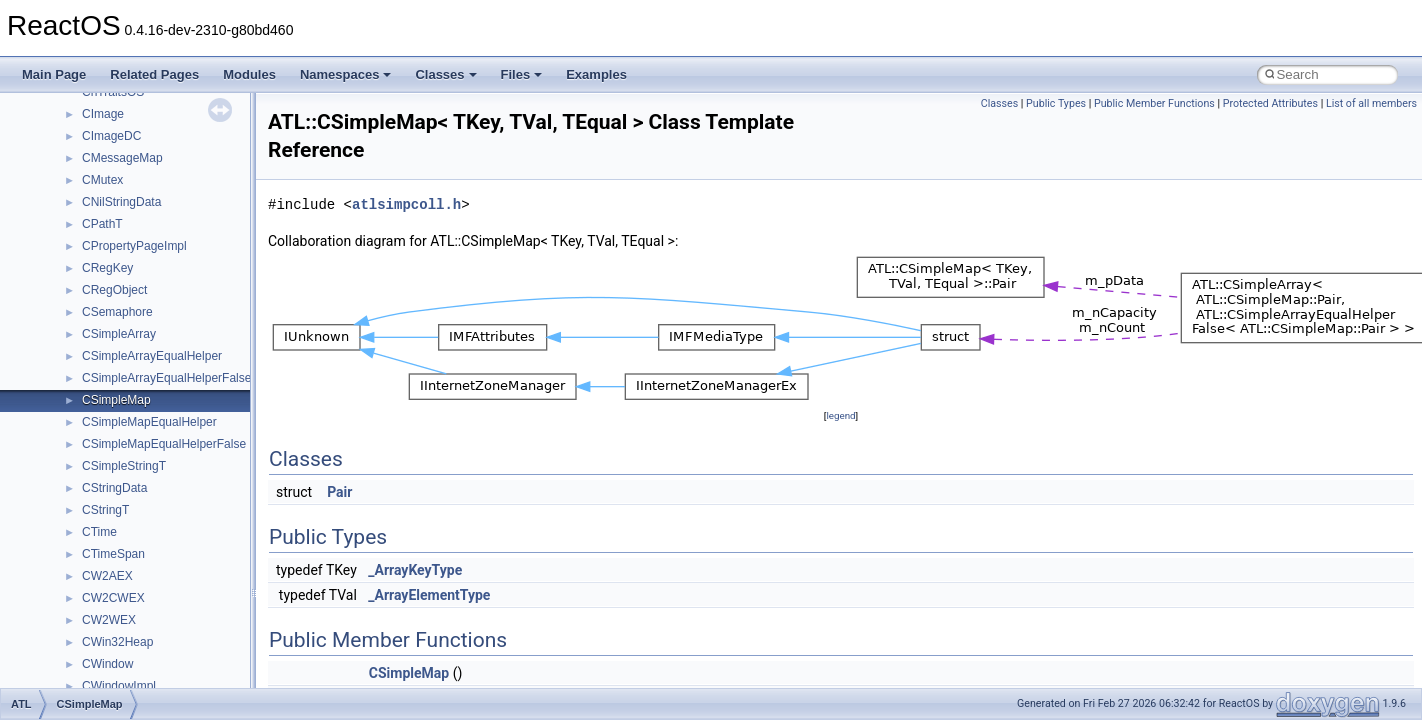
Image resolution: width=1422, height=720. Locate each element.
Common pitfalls (77, 218)
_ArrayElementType (429, 595)
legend (840, 415)
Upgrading (61, 130)
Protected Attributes (1270, 103)
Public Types (1056, 103)
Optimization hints (81, 350)
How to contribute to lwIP (100, 174)
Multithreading (71, 328)
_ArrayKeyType (415, 570)
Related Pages (154, 74)
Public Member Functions (1154, 103)
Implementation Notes (92, 372)
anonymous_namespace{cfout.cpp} (159, 658)
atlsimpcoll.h (406, 204)
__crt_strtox (97, 570)
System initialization (86, 306)
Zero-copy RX (71, 284)
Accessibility (98, 592)
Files (522, 74)
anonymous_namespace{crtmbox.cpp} (168, 680)
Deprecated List (76, 416)
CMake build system (88, 196)
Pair (339, 492)
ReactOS (42, 108)
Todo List (58, 394)
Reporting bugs (74, 262)
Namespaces (346, 74)
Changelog (63, 152)
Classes (445, 74)
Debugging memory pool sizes (114, 240)
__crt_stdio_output (115, 548)
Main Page (54, 74)
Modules (249, 74)
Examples (596, 74)
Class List (76, 504)
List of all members (1371, 103)
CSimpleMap (409, 673)
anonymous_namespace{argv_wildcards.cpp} (186, 636)
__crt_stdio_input (111, 526)
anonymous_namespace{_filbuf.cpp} (162, 614)
